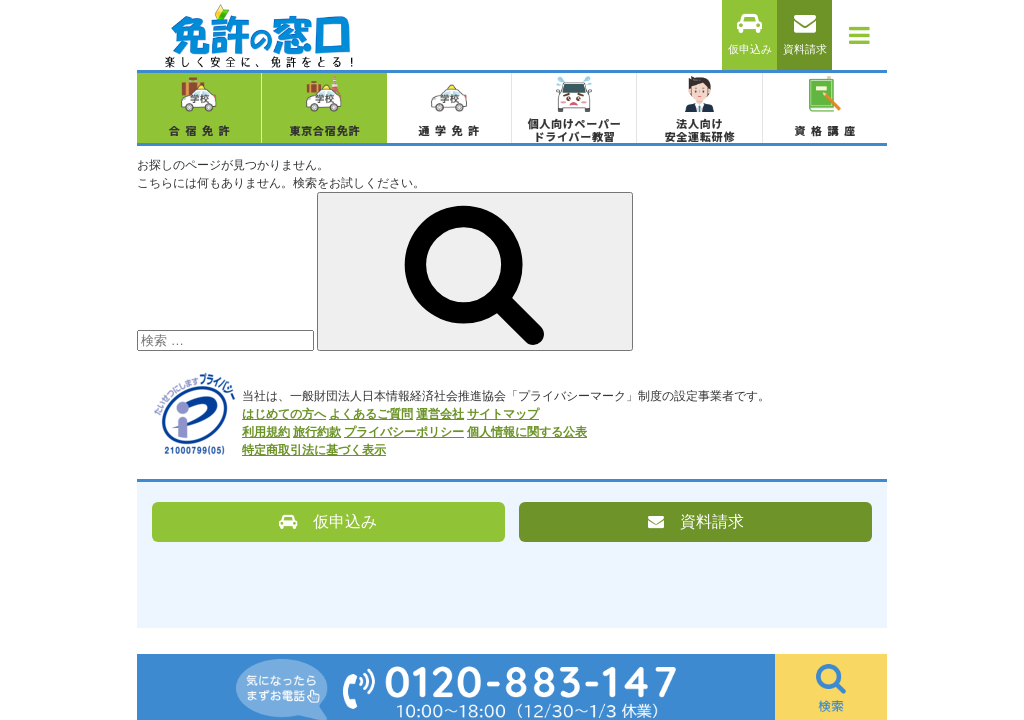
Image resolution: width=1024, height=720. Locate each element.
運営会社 (440, 414)
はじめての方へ (284, 414)
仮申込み (750, 34)
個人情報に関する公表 (527, 432)
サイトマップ (503, 414)
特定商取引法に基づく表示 (314, 450)
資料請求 (805, 34)
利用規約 (266, 432)
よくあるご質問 (371, 414)
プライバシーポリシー (404, 432)
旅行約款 (317, 432)
